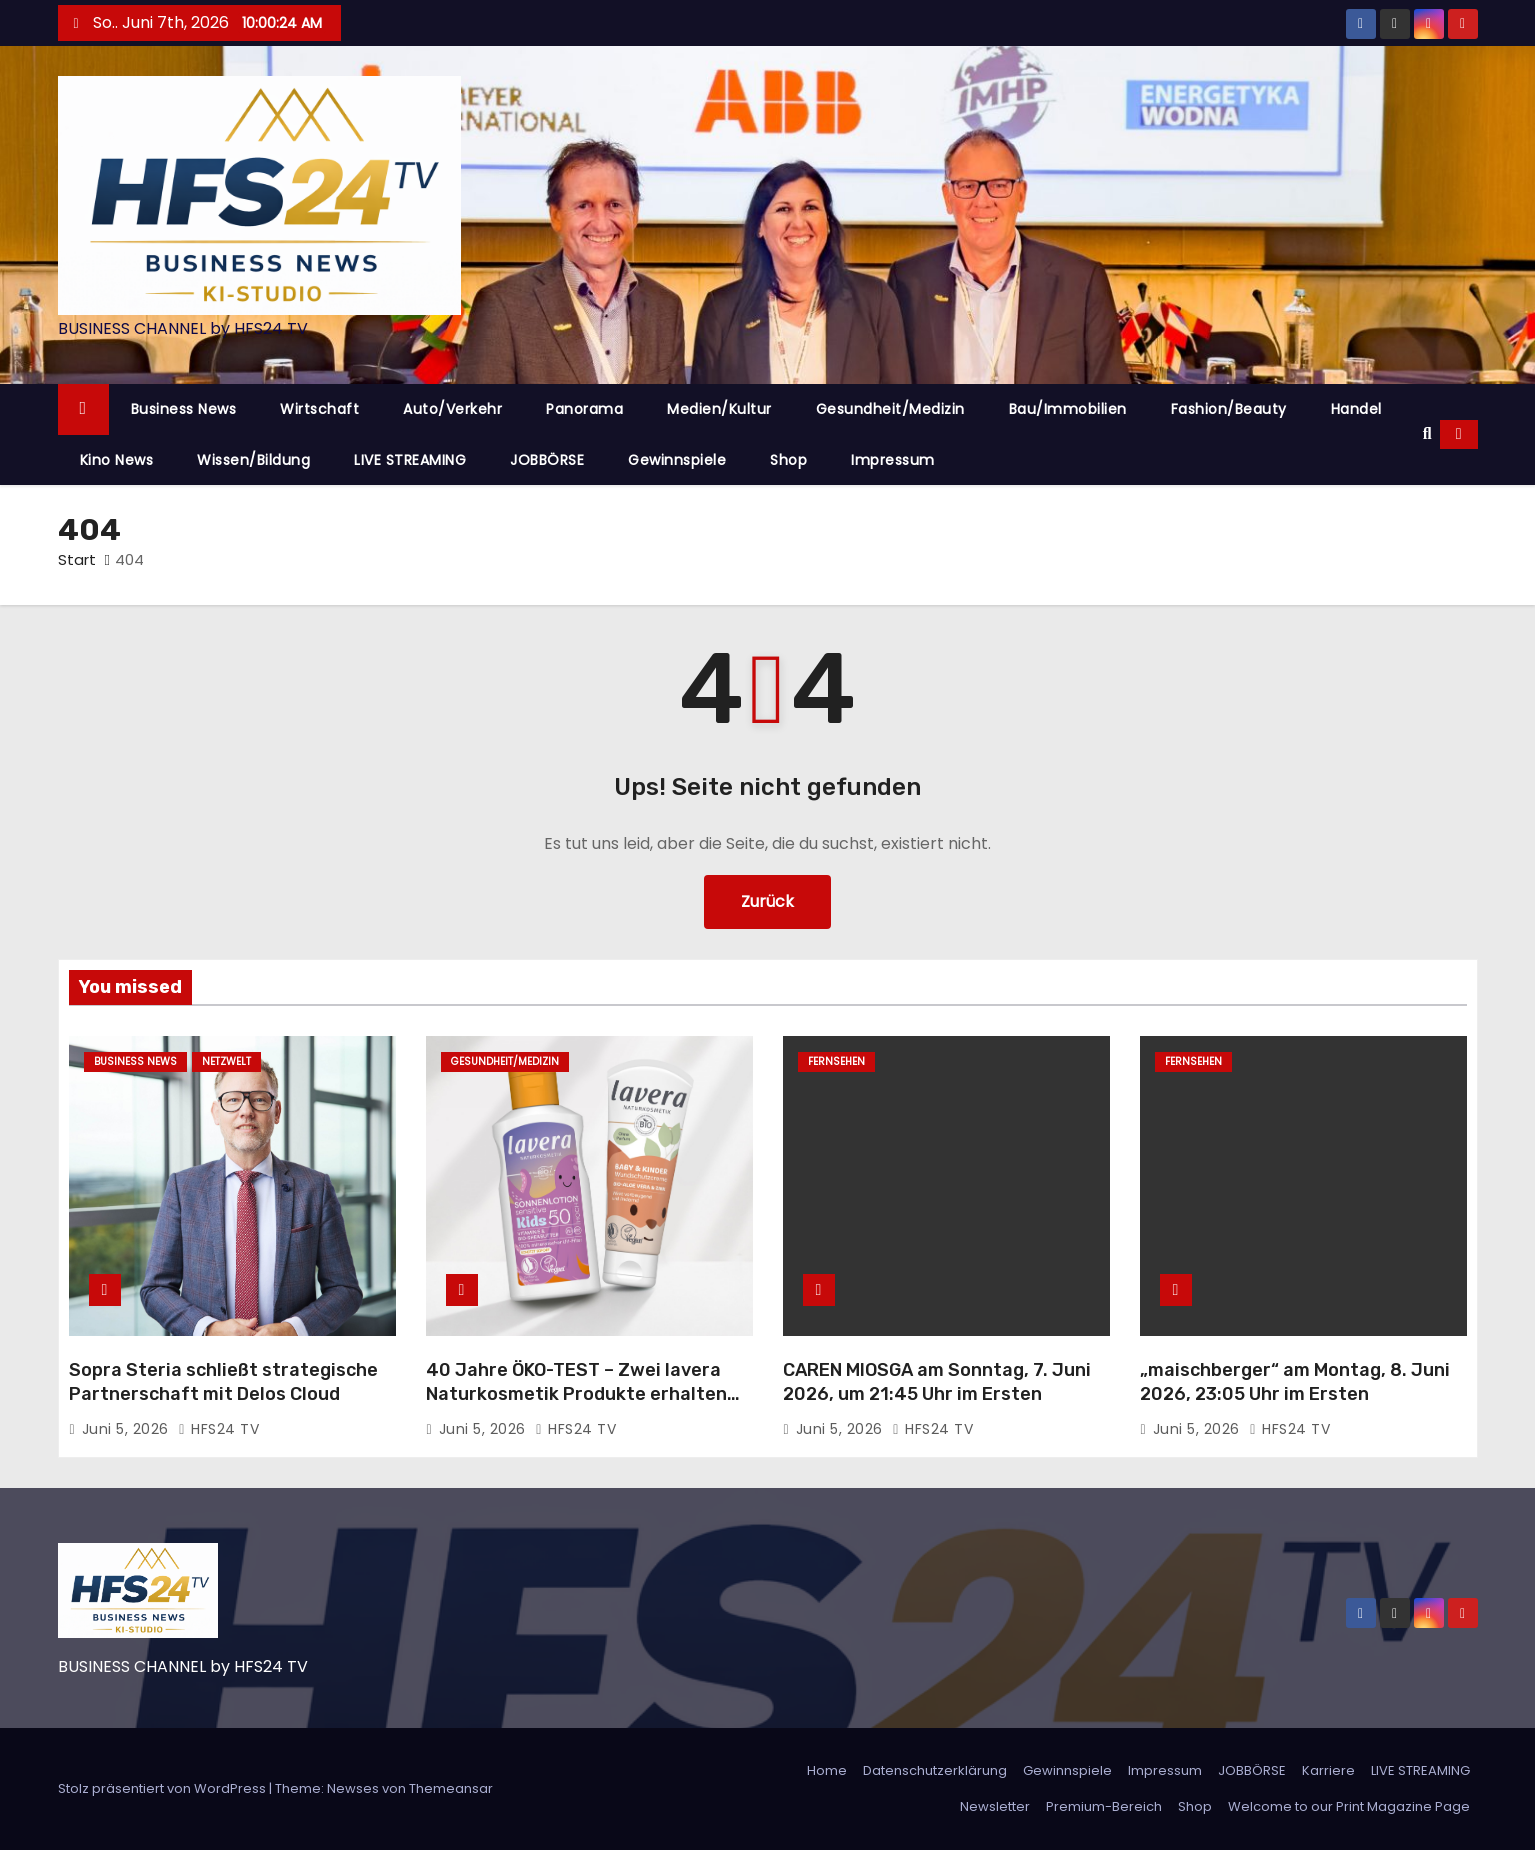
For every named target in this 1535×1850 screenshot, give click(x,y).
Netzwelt (226, 1061)
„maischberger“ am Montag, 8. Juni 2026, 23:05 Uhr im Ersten (1295, 1382)
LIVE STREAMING (410, 460)
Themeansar (451, 1788)
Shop (788, 460)
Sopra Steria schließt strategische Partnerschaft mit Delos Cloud (223, 1382)
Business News (184, 409)
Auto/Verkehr (452, 409)
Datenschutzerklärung (935, 1770)
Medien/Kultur (719, 409)
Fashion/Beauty (1229, 409)
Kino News (117, 460)
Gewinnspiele (677, 460)
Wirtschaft (319, 409)
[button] (1427, 433)
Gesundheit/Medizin (890, 409)
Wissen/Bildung (253, 460)
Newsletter (995, 1806)
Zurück (767, 901)
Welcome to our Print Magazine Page (1349, 1806)
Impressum (893, 460)
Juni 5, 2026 (128, 1429)
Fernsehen (836, 1061)
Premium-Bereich (1104, 1806)
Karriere (1328, 1770)
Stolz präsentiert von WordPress (163, 1788)
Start (77, 559)
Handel (1356, 409)
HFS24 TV (218, 1429)
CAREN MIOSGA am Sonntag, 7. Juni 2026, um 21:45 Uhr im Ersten (937, 1382)
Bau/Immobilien (1068, 409)
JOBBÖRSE (547, 460)
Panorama (584, 409)
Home (827, 1770)
